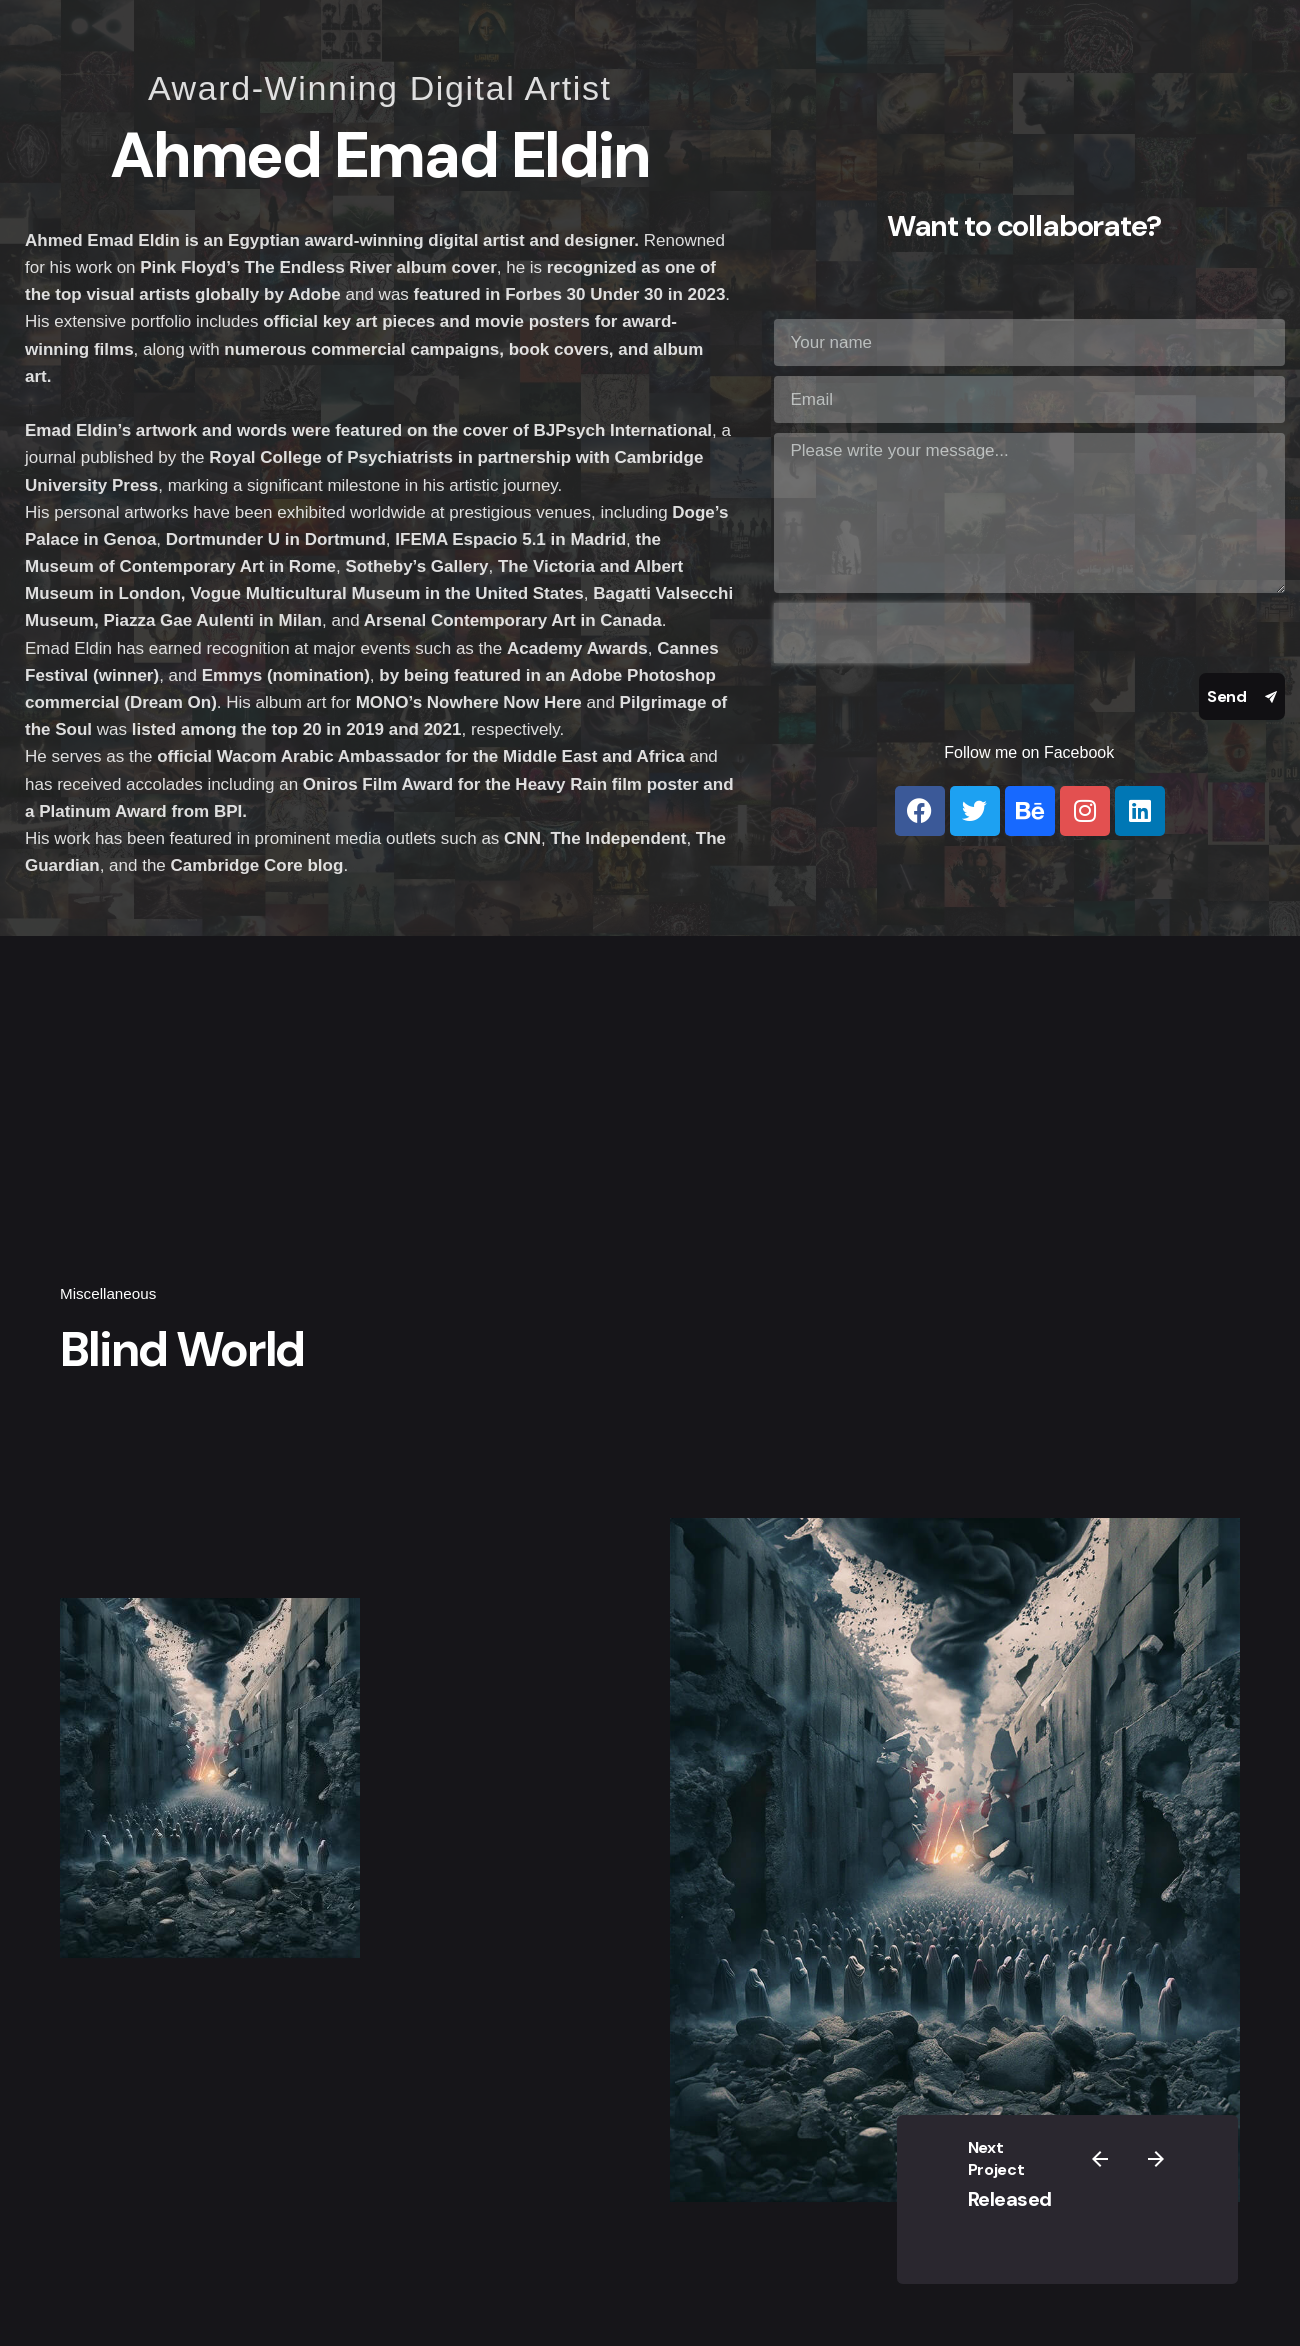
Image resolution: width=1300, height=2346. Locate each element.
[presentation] (902, 633)
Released (1063, 2197)
